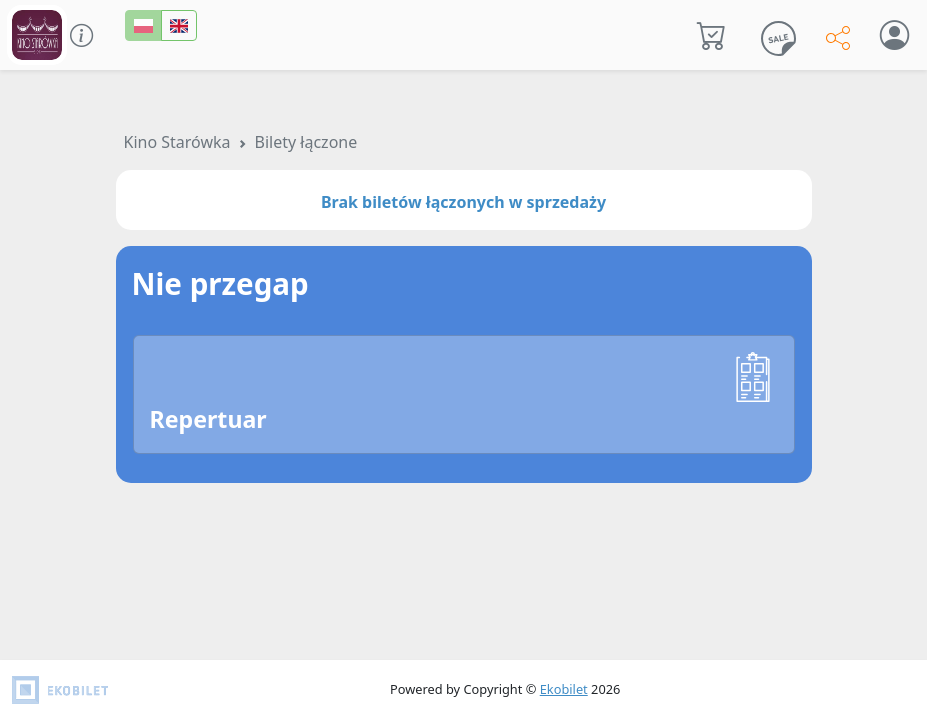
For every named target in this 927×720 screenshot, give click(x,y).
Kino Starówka (177, 142)
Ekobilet (564, 689)
